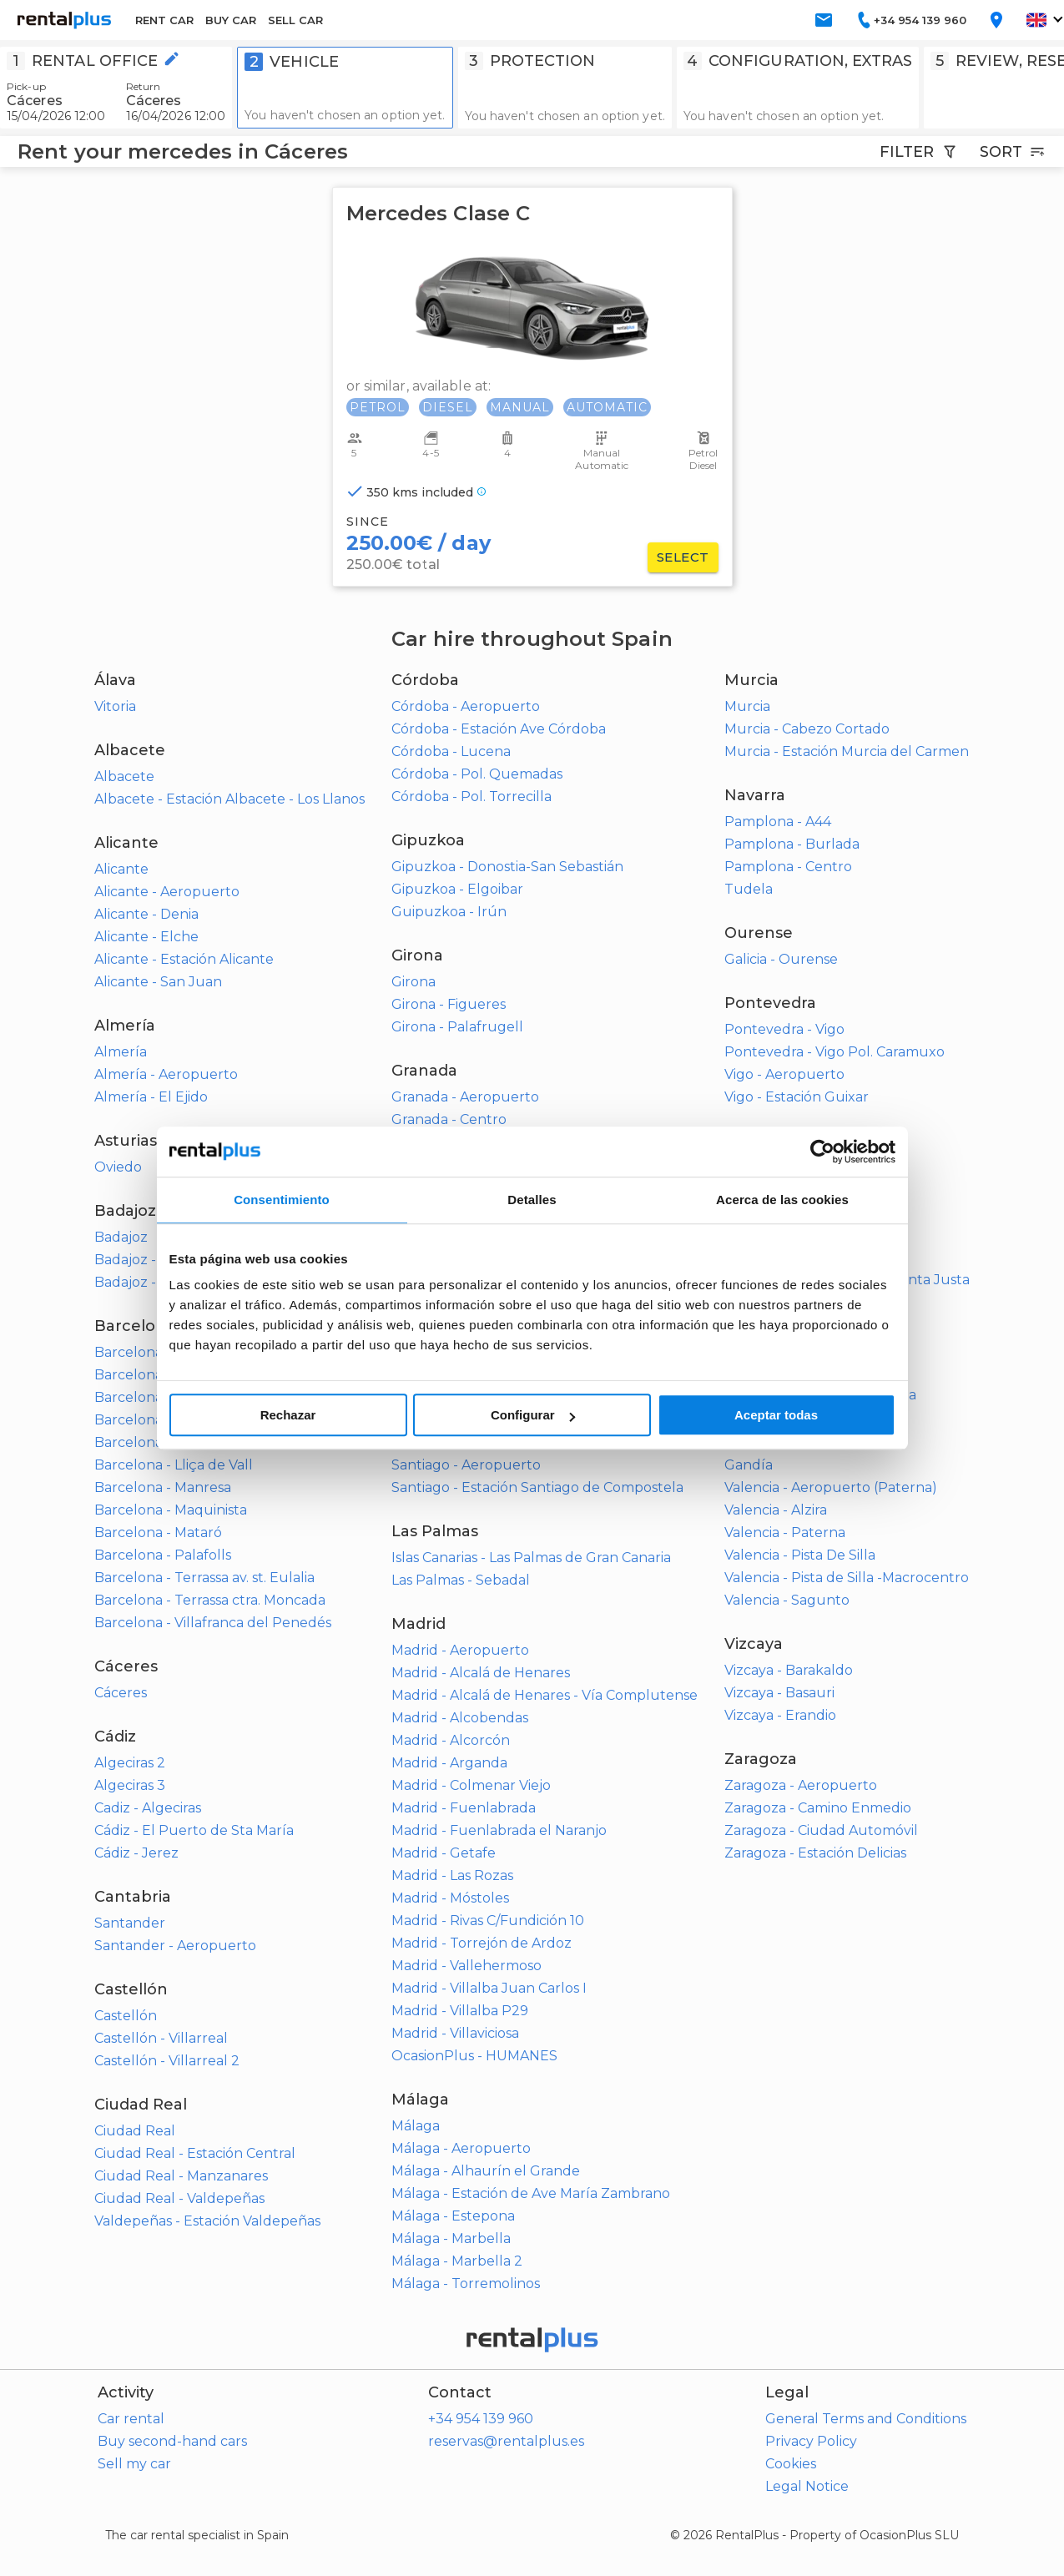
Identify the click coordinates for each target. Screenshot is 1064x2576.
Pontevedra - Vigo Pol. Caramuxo (834, 1052)
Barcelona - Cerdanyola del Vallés (206, 1397)
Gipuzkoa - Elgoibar (457, 889)
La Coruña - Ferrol (451, 1420)
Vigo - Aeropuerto (784, 1074)
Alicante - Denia (146, 914)
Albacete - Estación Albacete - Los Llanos (229, 799)
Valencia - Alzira (775, 1510)
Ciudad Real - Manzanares (181, 2176)
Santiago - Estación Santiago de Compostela (537, 1487)
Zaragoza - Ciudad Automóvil (821, 1830)
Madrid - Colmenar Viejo (471, 1785)
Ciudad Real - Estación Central (194, 2153)
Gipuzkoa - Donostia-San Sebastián (507, 867)
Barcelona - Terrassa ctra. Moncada (209, 1600)
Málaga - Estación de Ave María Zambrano (530, 2193)
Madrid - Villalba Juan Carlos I (489, 1988)
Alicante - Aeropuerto (167, 892)
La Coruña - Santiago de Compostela (512, 1442)
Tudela (748, 889)
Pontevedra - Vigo (784, 1029)
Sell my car (134, 2464)
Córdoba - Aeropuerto (465, 706)
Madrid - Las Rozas (452, 1875)
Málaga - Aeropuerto (461, 2148)
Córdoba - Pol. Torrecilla (471, 796)
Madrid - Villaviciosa (455, 2033)
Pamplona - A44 (777, 821)
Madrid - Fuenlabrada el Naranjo (499, 1830)
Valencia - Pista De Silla (799, 1555)
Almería (120, 1052)
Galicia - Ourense (781, 959)
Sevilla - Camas (773, 1235)
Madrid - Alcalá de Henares (480, 1673)
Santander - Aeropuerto (175, 1945)
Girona (413, 982)
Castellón (125, 2016)
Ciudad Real (134, 2131)
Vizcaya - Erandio (780, 1715)
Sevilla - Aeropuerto (791, 1189)
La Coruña (425, 1397)
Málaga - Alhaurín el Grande (485, 2171)
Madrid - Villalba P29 (459, 2011)
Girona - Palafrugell (457, 1027)
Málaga (415, 2126)
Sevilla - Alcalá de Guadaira (813, 1212)
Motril (411, 1187)
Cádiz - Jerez (136, 1853)
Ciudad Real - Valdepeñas (179, 2198)
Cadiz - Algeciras (147, 1808)
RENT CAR (164, 20)
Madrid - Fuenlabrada (463, 1808)
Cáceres (120, 1693)
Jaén (407, 1327)
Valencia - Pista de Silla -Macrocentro (846, 1577)
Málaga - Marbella (451, 2238)
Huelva (415, 1257)
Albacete (124, 776)
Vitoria (115, 706)
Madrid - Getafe (443, 1853)
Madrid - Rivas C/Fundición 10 (487, 1920)
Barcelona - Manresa (162, 1487)
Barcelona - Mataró (158, 1532)
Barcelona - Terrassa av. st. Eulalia (204, 1577)
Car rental (131, 2419)
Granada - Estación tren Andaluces (507, 1142)
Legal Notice (807, 2486)
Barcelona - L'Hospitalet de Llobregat (218, 1442)
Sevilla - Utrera (773, 1302)
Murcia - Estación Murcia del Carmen (846, 751)
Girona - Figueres (448, 1004)
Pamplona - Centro (788, 867)
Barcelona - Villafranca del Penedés (212, 1623)
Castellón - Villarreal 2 (167, 2061)
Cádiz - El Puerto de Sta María (194, 1830)
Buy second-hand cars (172, 2441)
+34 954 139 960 (480, 2419)
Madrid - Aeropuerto (460, 1650)
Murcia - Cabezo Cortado (807, 729)
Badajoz (121, 1237)
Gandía (748, 1465)
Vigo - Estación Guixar (796, 1097)
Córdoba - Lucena (451, 751)
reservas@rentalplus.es (506, 2441)
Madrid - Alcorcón (450, 1740)
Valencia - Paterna (784, 1532)
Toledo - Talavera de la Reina (820, 1395)
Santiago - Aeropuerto (466, 1465)
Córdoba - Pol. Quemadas (476, 774)
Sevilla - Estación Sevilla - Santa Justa (847, 1280)
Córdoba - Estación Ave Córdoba (498, 729)
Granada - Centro (449, 1119)
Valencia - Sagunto (787, 1600)
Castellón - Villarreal (161, 2038)
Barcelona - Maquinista (170, 1510)
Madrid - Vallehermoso (466, 1966)
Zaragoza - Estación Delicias (815, 1853)
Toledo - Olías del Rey (797, 1372)
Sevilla (745, 1167)
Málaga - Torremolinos (465, 2283)
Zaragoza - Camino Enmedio (817, 1808)
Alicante (121, 869)
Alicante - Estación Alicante (184, 959)
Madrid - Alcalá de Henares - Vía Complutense (544, 1695)
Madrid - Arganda (449, 1763)
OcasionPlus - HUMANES (474, 2056)
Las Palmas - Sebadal (460, 1580)
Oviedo (118, 1167)
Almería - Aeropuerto (166, 1074)
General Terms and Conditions (865, 2419)
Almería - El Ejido (151, 1097)
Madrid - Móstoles (450, 1898)
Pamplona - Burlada (792, 844)
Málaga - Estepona (453, 2216)
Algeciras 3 (129, 1785)
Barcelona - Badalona (166, 1352)
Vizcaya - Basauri (779, 1693)
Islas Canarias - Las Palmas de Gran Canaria (531, 1557)
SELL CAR (295, 20)
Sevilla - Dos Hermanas (799, 1257)
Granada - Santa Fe (454, 1164)
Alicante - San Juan (158, 982)
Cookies (790, 2464)
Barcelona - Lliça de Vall (173, 1465)
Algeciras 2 (129, 1763)
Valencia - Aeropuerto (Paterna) (830, 1487)
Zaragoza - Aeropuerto (800, 1785)
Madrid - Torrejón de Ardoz (481, 1943)
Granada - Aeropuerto (465, 1097)
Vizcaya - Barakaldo (788, 1670)
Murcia (747, 706)
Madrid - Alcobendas (459, 1718)
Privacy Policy (811, 2441)
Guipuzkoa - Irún (449, 912)
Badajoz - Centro (150, 1260)
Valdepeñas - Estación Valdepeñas (207, 2221)
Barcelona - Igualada (164, 1420)
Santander (129, 1923)
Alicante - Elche (146, 937)
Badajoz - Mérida (149, 1282)
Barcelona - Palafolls (162, 1555)
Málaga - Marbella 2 (456, 2261)
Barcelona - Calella (156, 1375)
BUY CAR (230, 20)
